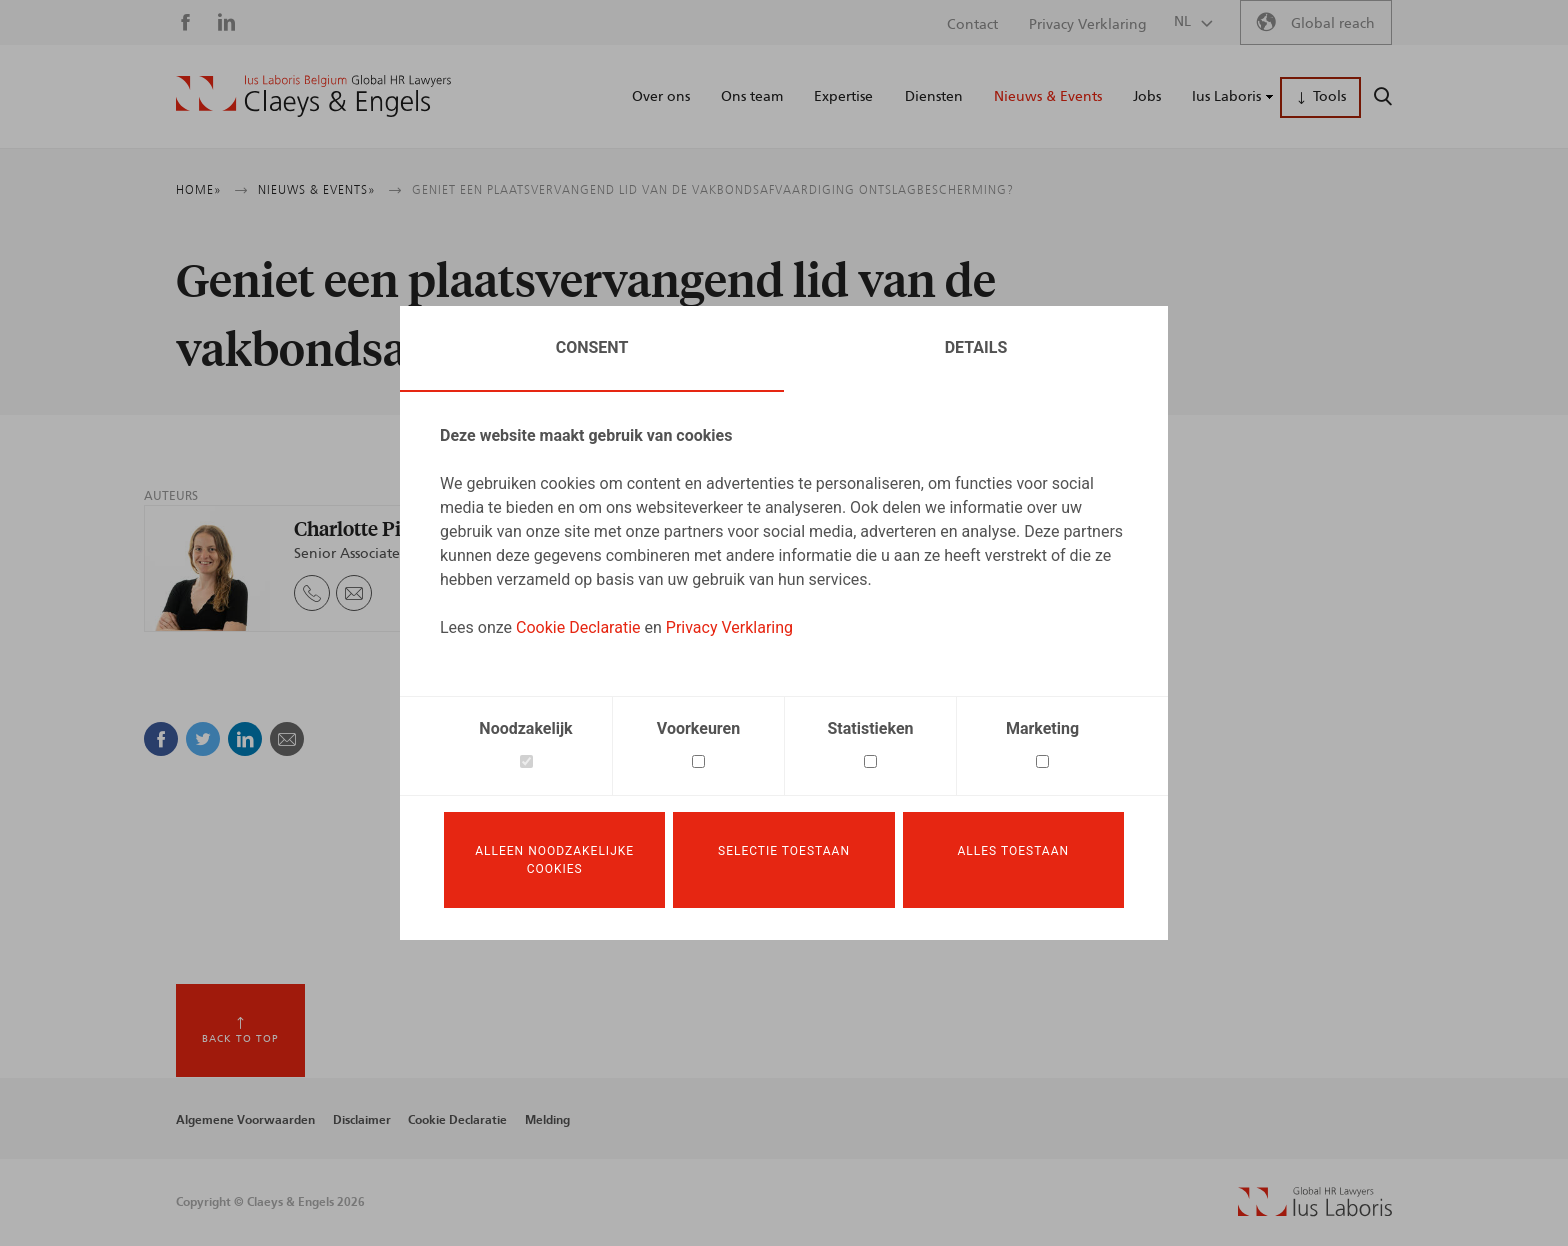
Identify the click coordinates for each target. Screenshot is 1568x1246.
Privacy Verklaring (729, 627)
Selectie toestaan (784, 851)
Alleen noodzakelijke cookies (554, 860)
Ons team (752, 97)
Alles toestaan (1014, 851)
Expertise (843, 97)
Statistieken (871, 728)
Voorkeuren (698, 728)
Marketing (1042, 728)
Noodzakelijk (525, 728)
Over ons (661, 97)
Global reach (1333, 24)
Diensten (934, 97)
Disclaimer (362, 1120)
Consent (592, 347)
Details (976, 347)
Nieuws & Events (1048, 97)
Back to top (240, 1039)
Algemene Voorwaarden (245, 1120)
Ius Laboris (1226, 97)
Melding (547, 1120)
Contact (972, 25)
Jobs (1147, 97)
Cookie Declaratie (578, 627)
